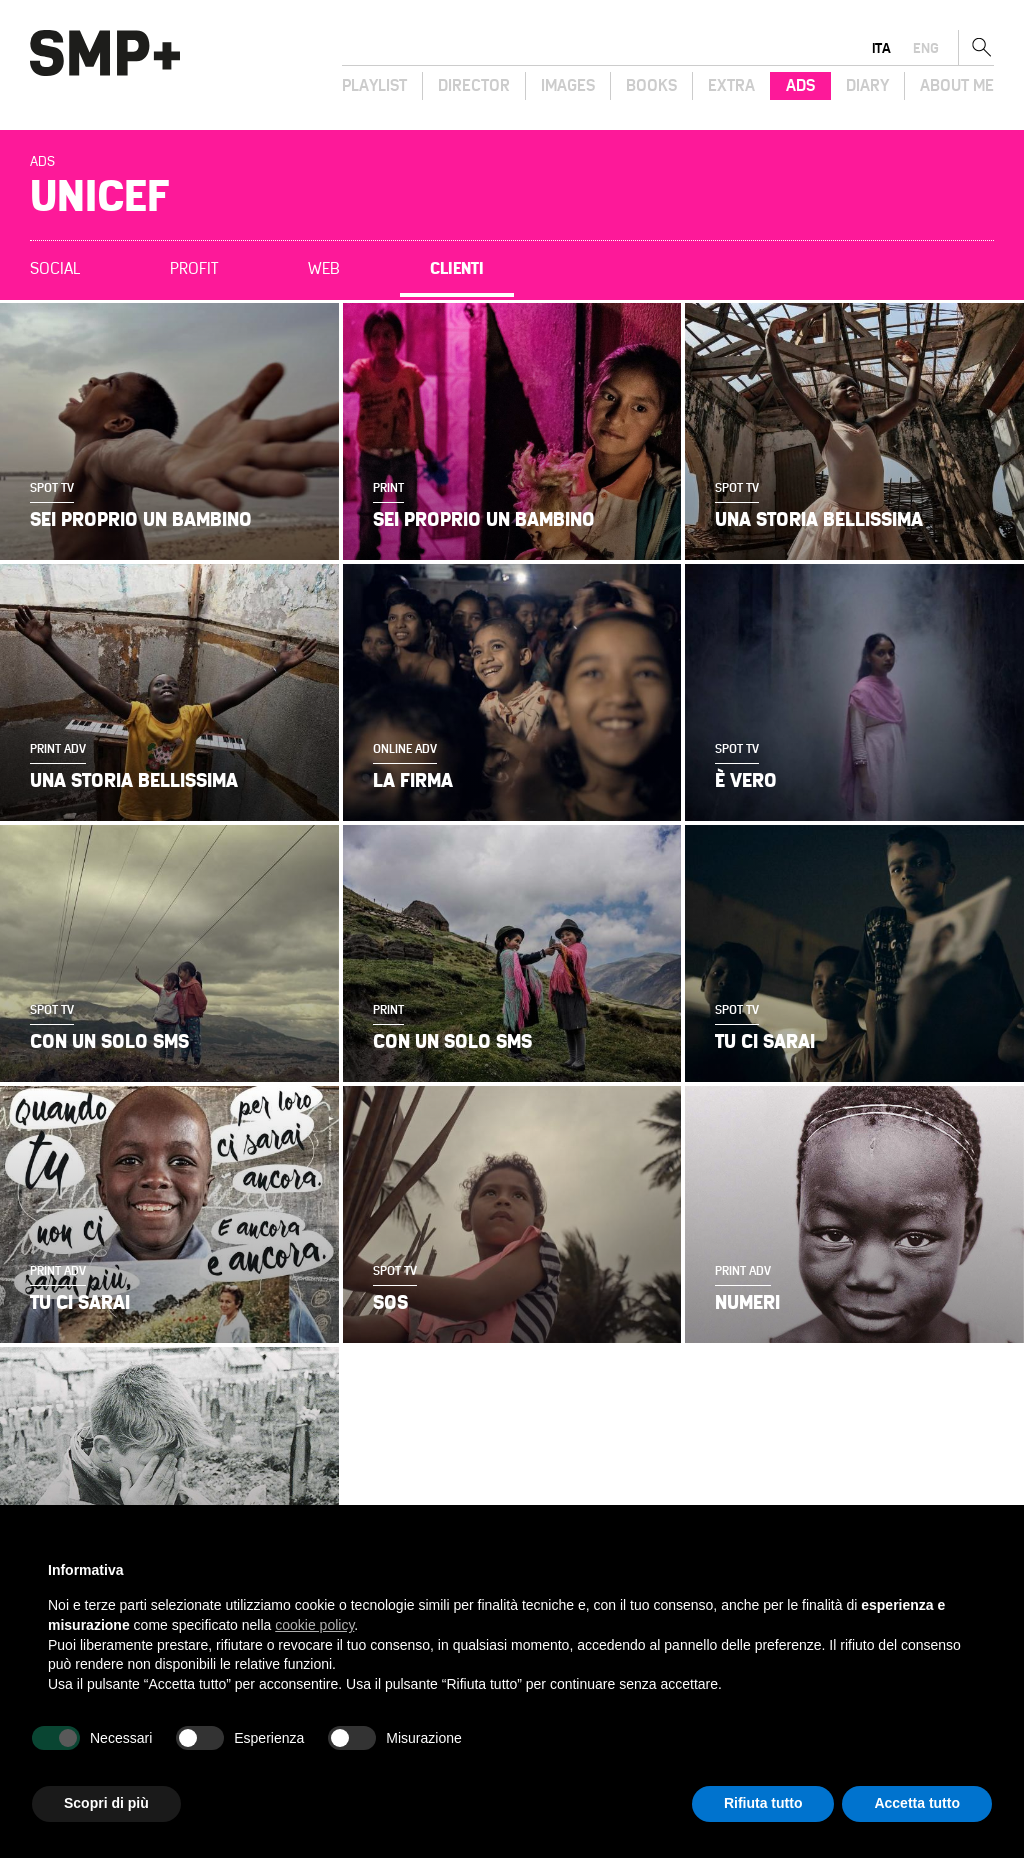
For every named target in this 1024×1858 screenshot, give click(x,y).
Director (474, 86)
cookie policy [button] (314, 1625)
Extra (731, 86)
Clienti (457, 269)
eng (926, 48)
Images (568, 86)
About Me (957, 86)
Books (651, 86)
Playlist (374, 86)
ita (881, 48)
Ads (800, 86)
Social (55, 269)
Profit (194, 269)
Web (324, 269)
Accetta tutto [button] (917, 1803)
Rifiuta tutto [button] (763, 1803)
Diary (867, 86)
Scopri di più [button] (106, 1803)
